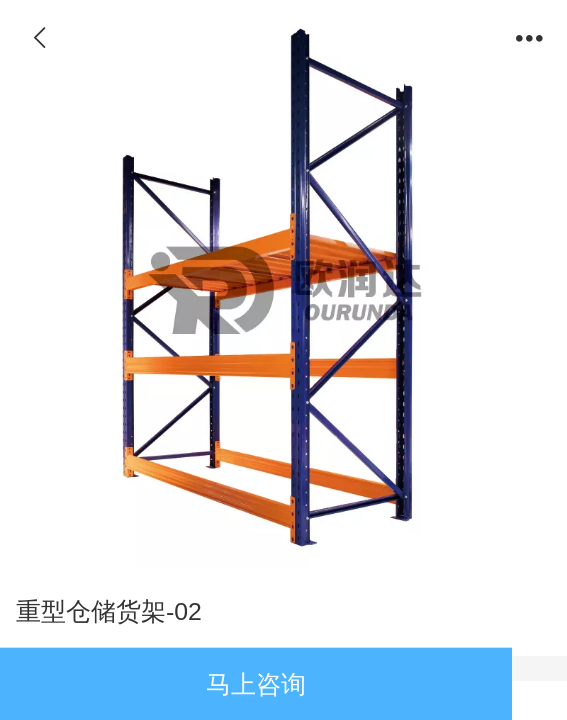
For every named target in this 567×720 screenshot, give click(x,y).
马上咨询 (256, 684)
